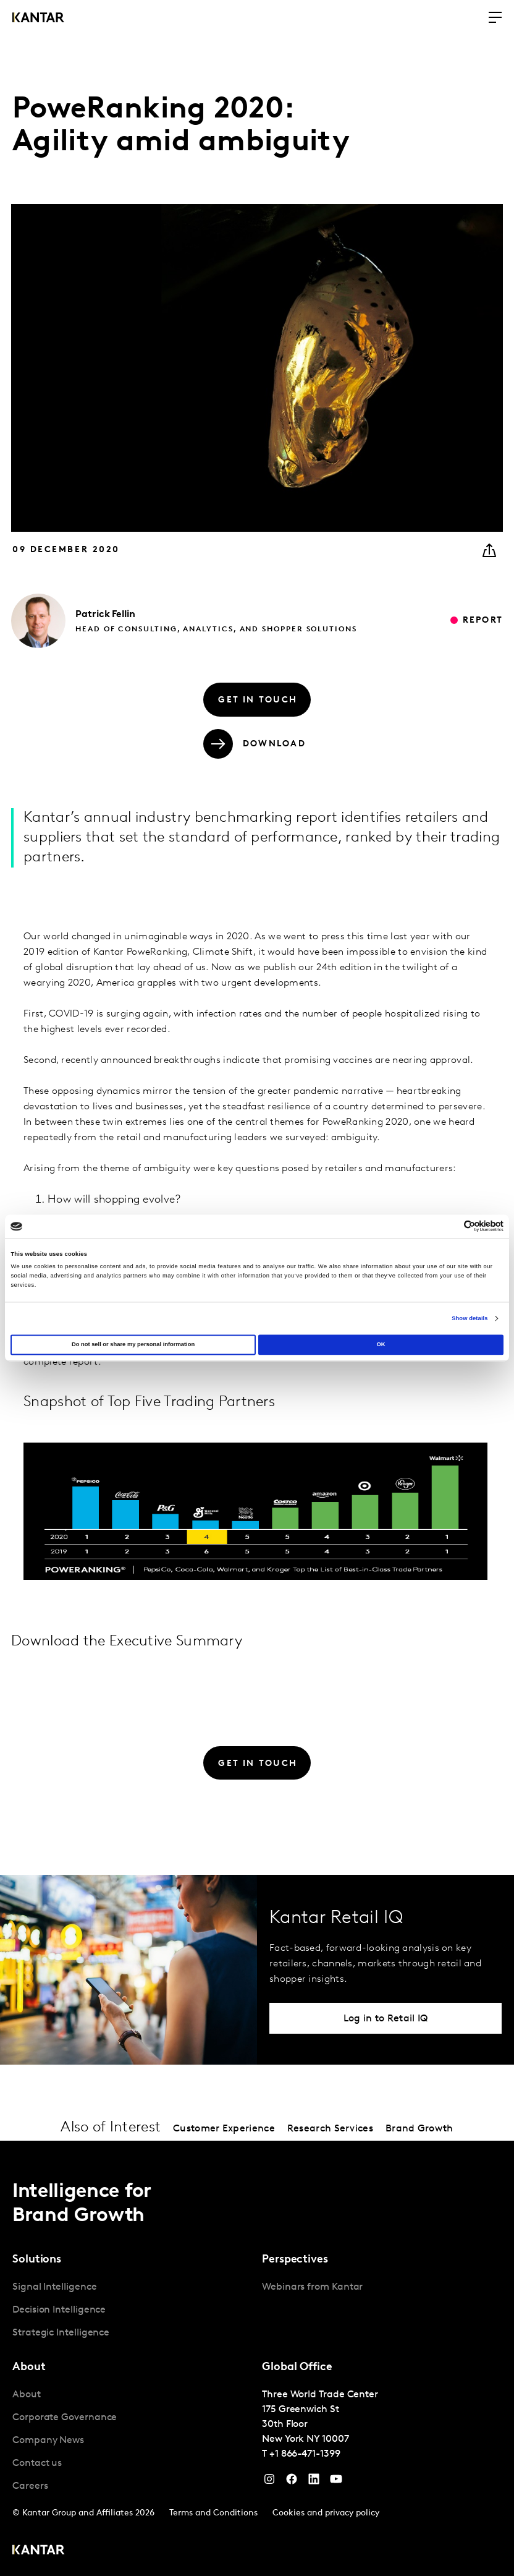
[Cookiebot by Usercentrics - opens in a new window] (449, 1226)
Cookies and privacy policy (325, 2513)
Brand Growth (419, 2129)
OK (380, 1345)
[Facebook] (291, 2482)
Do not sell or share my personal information (133, 1345)
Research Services (330, 2129)
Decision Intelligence (59, 2310)
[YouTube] (313, 2482)
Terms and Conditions (213, 2513)
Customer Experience (224, 2129)
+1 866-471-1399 (304, 2454)
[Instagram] (269, 2482)
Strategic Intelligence (60, 2333)
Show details (469, 1318)
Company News (48, 2441)
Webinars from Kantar (312, 2287)
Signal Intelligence (54, 2287)
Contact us (37, 2463)
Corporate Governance (64, 2418)
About (26, 2395)
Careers (30, 2486)
